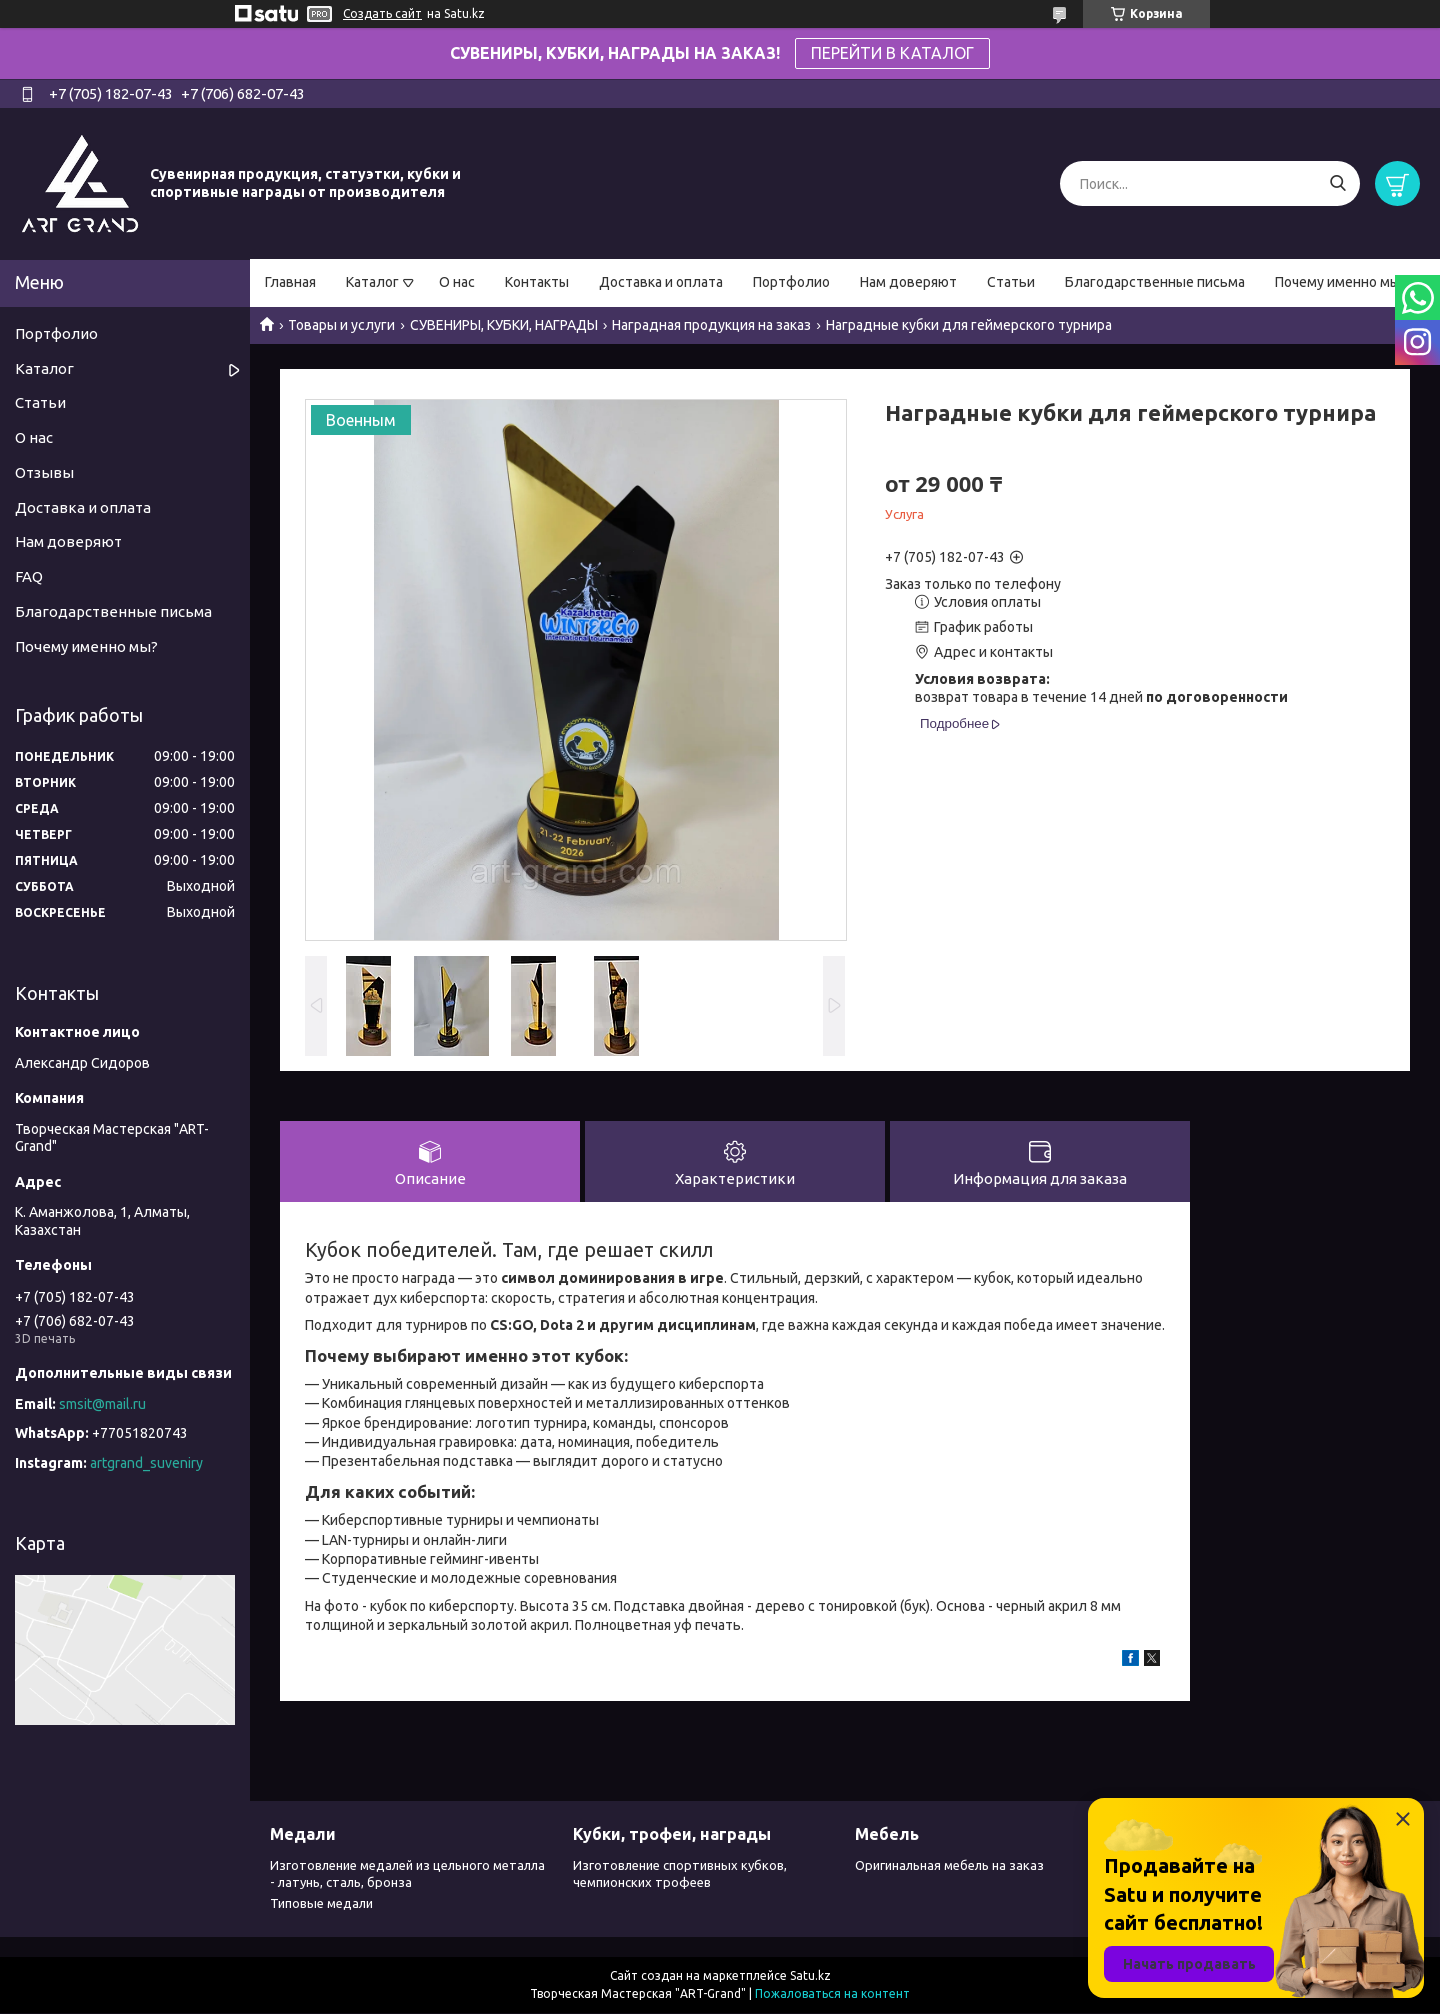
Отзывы (44, 472)
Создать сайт (382, 13)
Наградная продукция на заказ (711, 325)
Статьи (1011, 282)
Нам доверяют (908, 282)
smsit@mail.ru (102, 1404)
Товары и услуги (341, 325)
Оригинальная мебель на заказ (949, 1867)
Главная (290, 282)
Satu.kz (810, 1976)
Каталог (372, 282)
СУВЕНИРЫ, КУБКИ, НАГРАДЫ (504, 325)
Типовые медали (321, 1904)
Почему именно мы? (1340, 282)
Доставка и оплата (661, 282)
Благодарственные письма (1155, 282)
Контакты (537, 282)
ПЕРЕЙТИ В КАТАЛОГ (892, 53)
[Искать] (1337, 183)
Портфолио (791, 282)
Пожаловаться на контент (832, 1994)
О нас (457, 282)
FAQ (29, 576)
